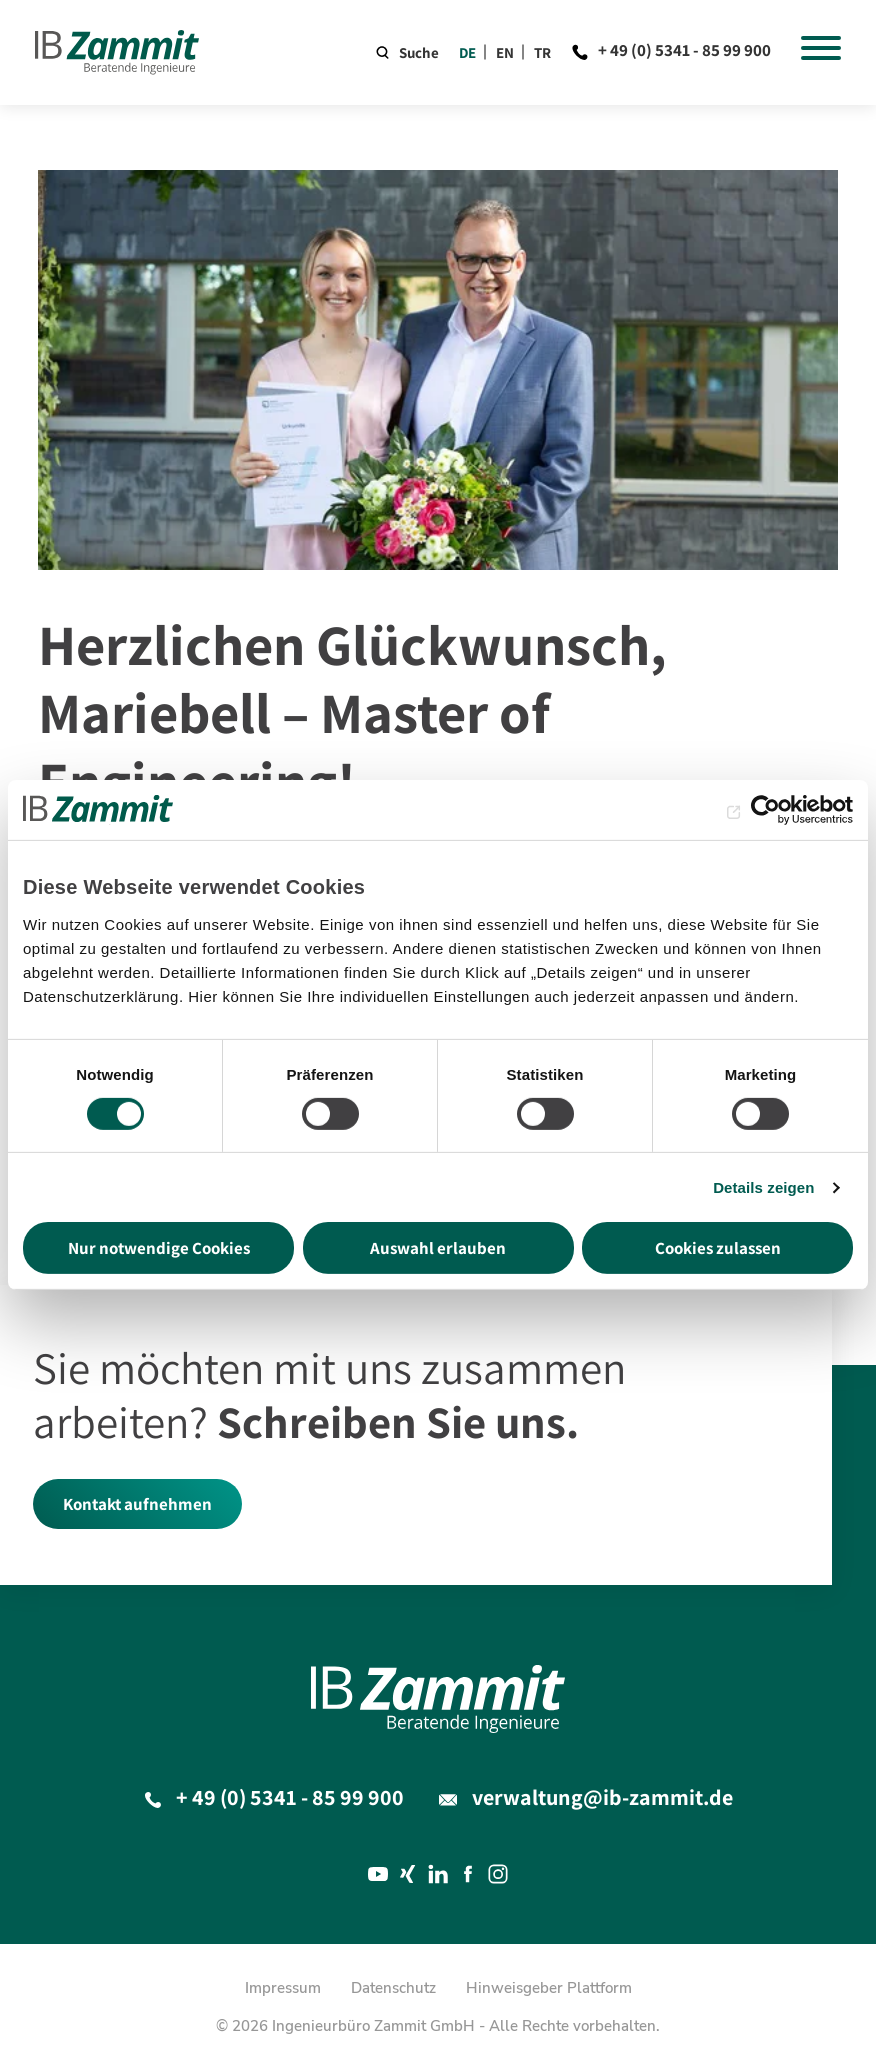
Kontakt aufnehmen (137, 1504)
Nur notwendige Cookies (159, 1248)
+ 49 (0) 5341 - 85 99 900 (684, 50)
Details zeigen (763, 1187)
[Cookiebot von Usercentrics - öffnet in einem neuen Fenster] (765, 810)
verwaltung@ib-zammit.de (602, 1797)
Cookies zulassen (718, 1248)
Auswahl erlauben (438, 1248)
